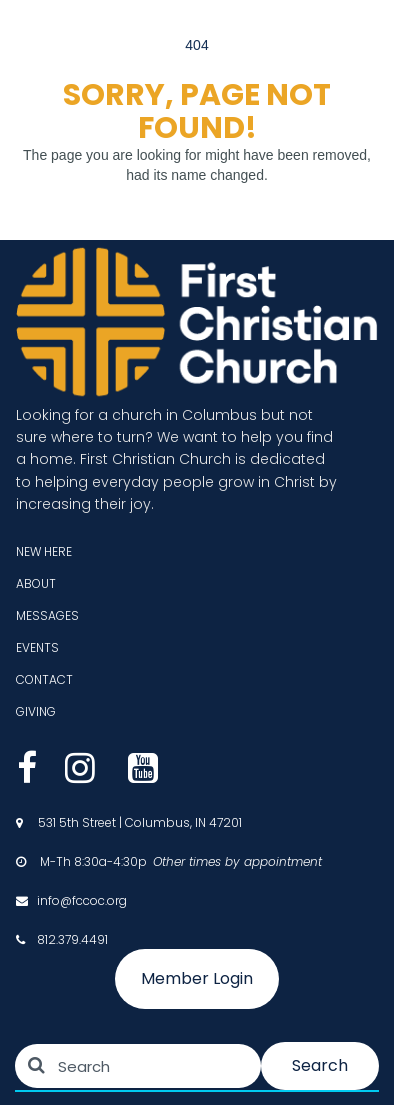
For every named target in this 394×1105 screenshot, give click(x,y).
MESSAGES (47, 615)
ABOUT (36, 583)
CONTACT (44, 679)
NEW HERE (44, 551)
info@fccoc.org (82, 900)
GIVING (36, 711)
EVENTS (37, 647)
